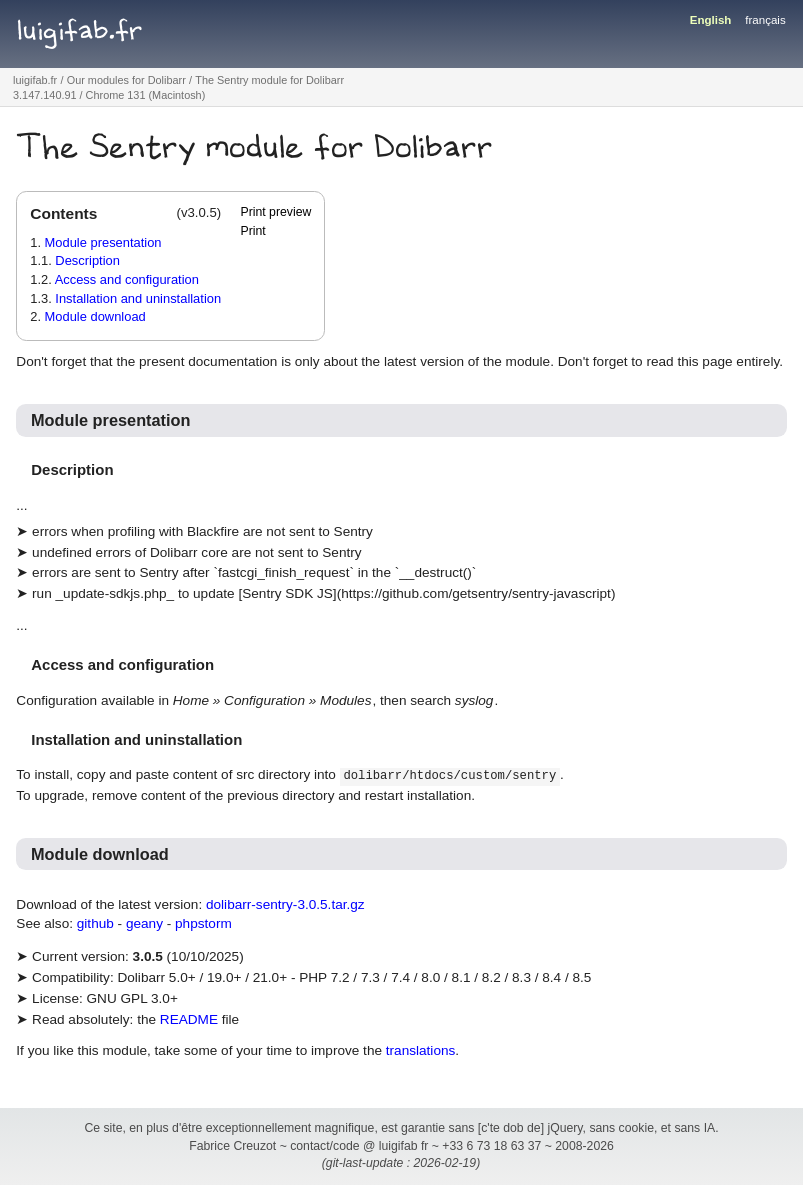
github (95, 923)
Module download (95, 316)
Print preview (275, 212)
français (765, 20)
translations (421, 1050)
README (189, 1019)
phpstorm (203, 923)
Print (252, 231)
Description (87, 260)
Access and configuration (127, 279)
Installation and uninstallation (138, 298)
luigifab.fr (80, 31)
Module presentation (103, 242)
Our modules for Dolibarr (126, 80)
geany (144, 923)
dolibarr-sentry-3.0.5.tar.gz (285, 904)
